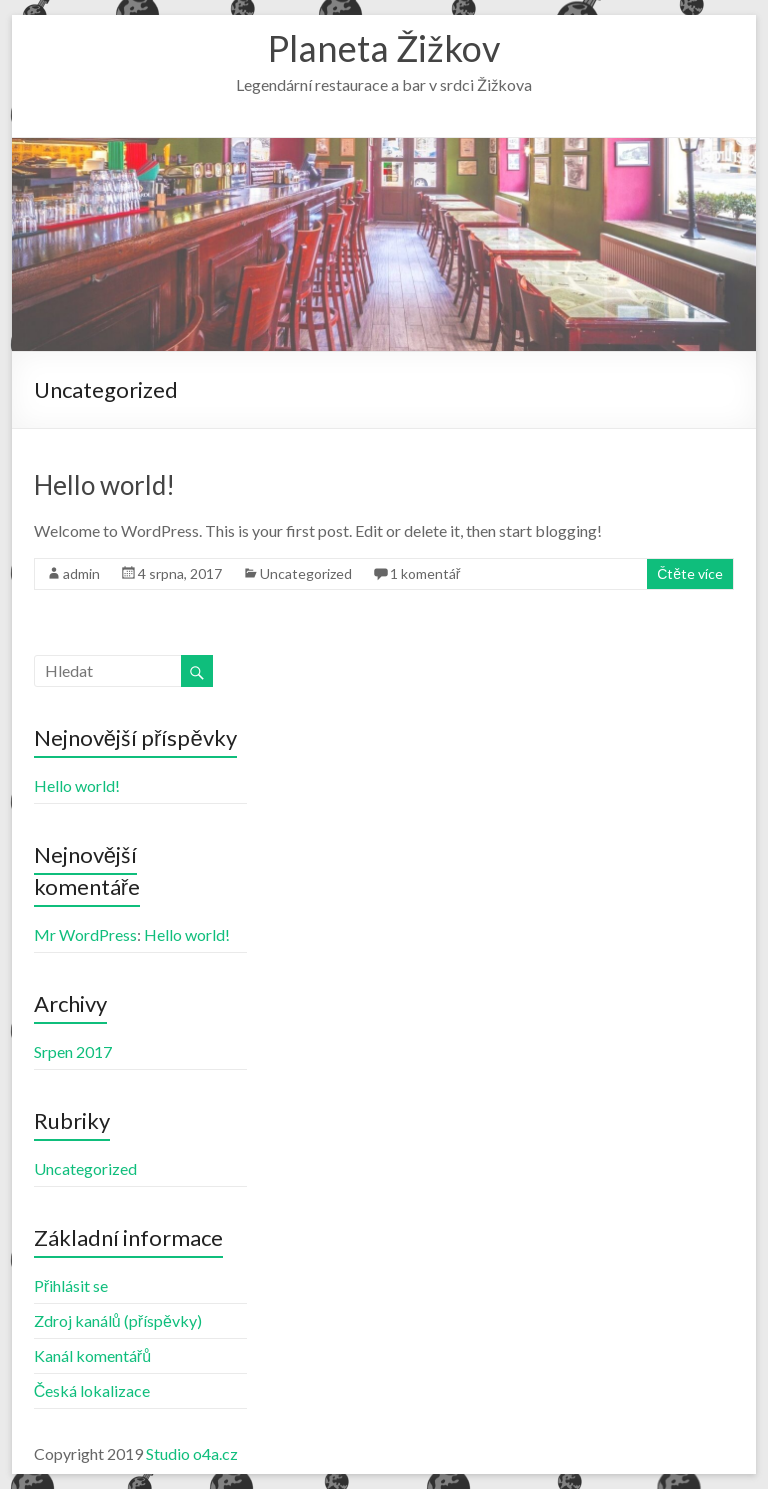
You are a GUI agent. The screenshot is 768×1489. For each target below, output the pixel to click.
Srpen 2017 (73, 1051)
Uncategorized (306, 573)
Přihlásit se (71, 1285)
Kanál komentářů (92, 1355)
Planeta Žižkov (384, 48)
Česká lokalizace (92, 1390)
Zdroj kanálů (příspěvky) (118, 1320)
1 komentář (425, 573)
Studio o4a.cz (192, 1453)
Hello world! (104, 485)
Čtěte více (690, 573)
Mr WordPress (85, 934)
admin (81, 573)
